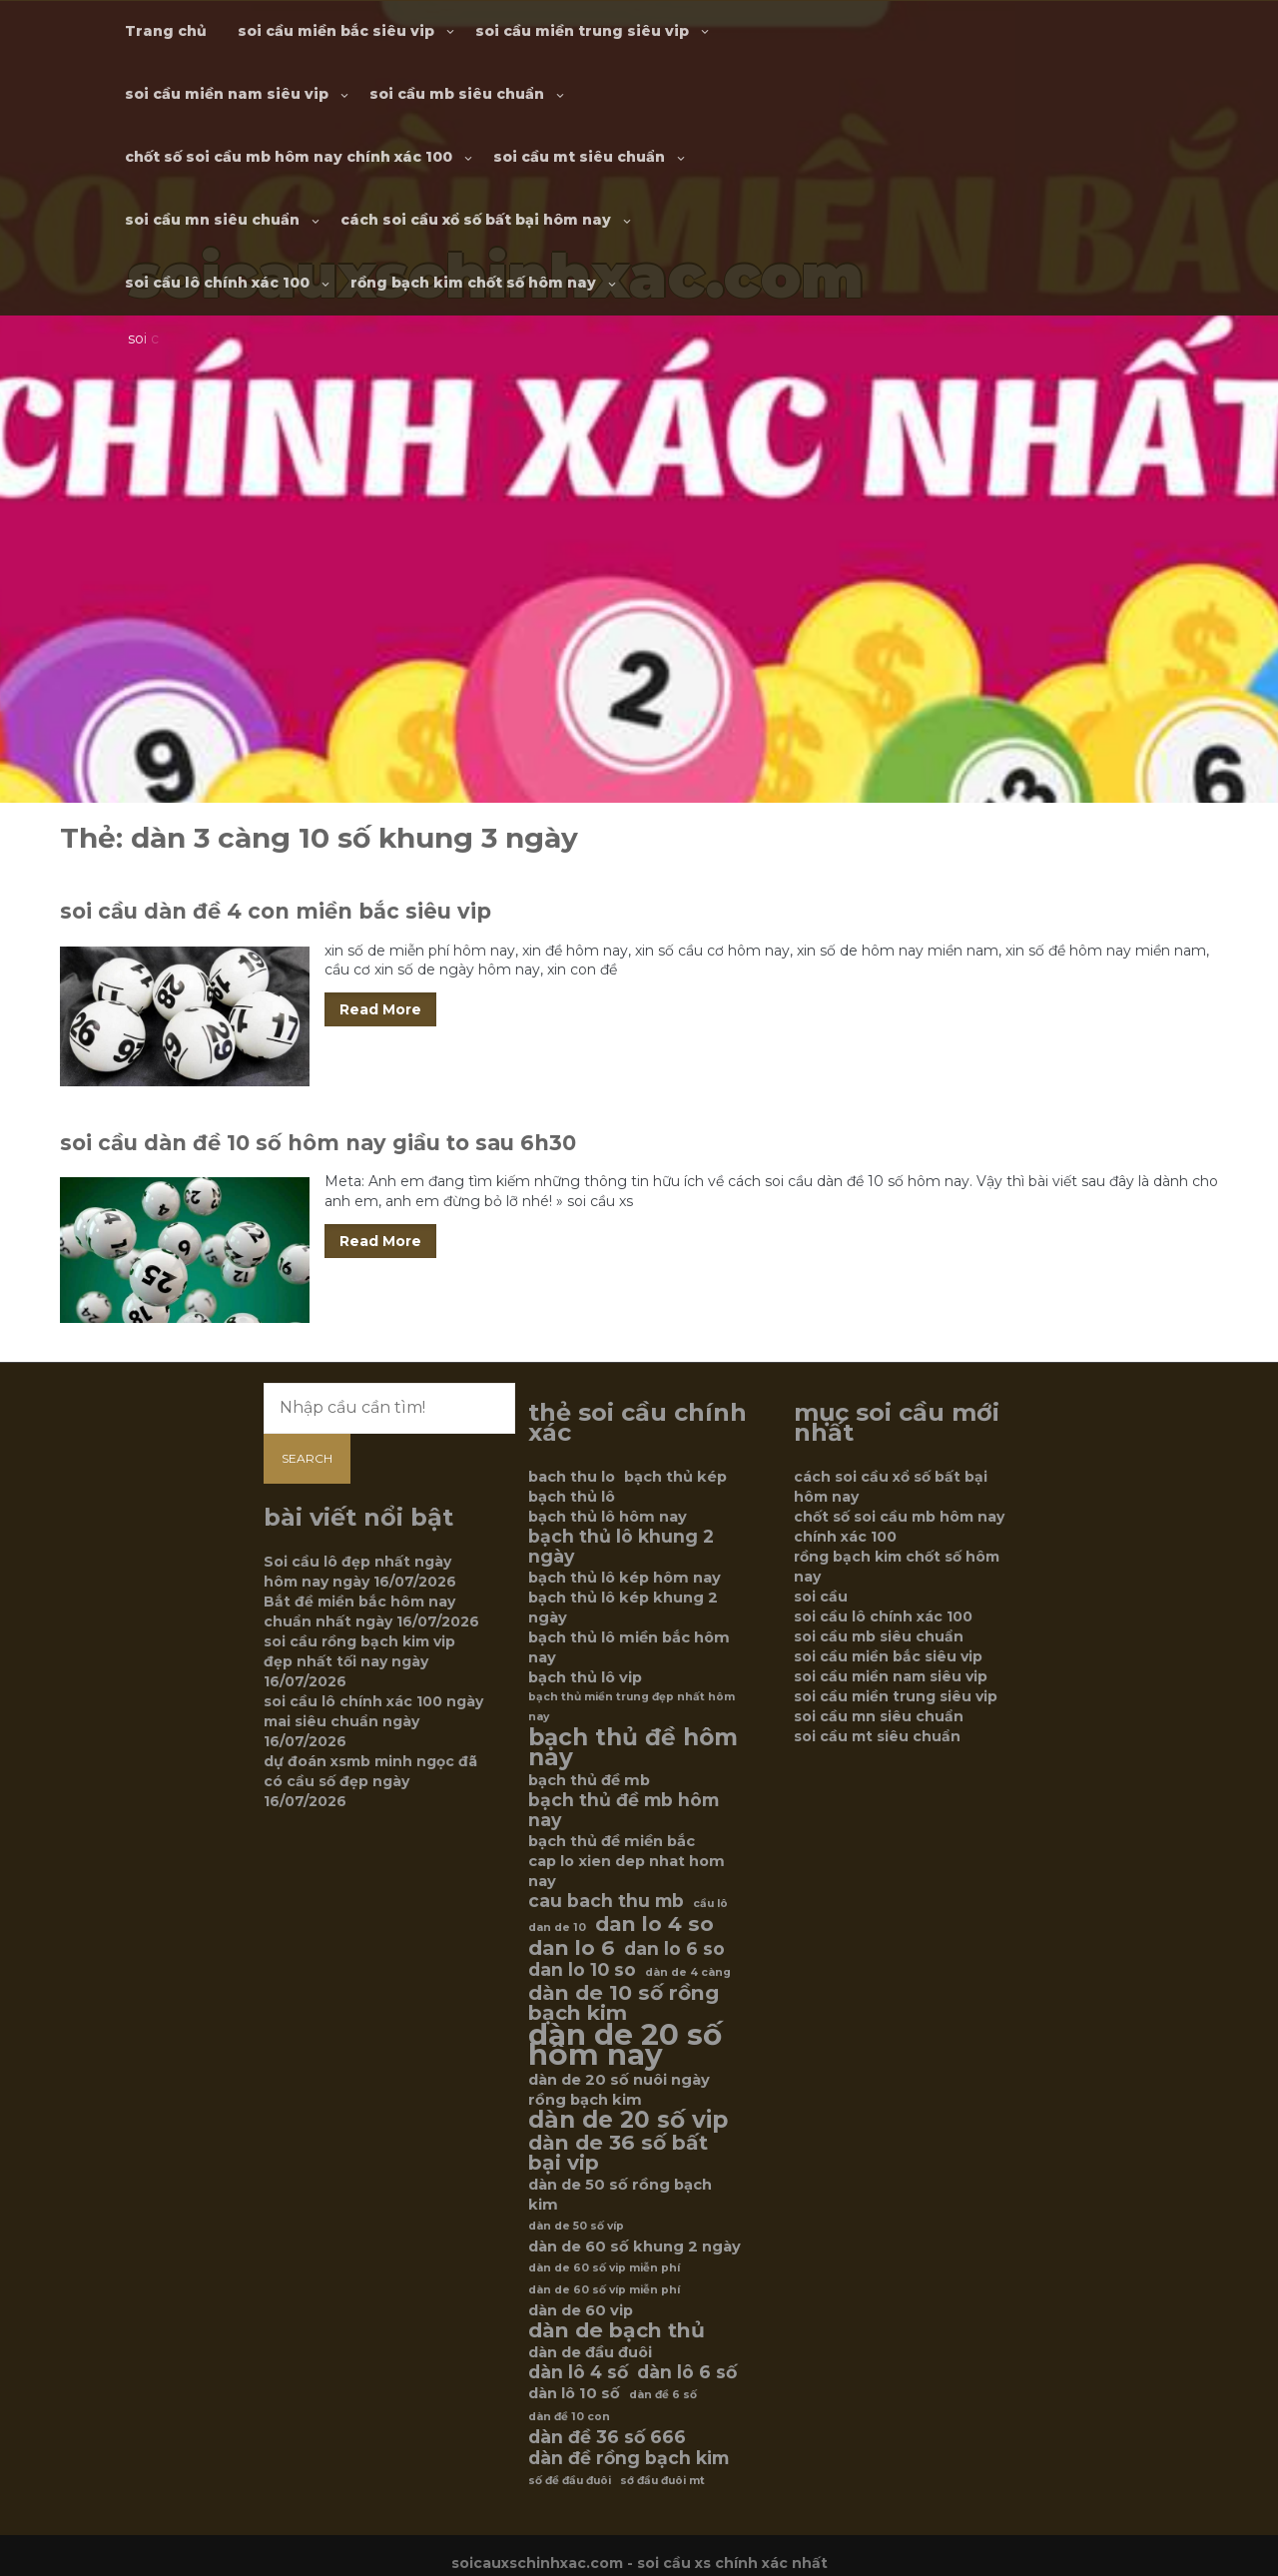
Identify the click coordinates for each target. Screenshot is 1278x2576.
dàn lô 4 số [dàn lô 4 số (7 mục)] (578, 2372)
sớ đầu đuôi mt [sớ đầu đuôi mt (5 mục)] (662, 2480)
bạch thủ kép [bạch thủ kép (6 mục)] (675, 1477)
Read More (380, 1009)
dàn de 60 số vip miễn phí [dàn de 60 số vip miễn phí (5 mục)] (604, 2267)
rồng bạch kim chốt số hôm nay (473, 283)
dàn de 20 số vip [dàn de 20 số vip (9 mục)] (628, 2120)
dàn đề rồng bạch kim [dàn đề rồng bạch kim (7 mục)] (628, 2458)
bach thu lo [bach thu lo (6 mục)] (571, 1477)
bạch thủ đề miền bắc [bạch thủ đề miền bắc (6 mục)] (611, 1841)
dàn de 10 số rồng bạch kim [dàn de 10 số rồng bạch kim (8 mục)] (623, 2003)
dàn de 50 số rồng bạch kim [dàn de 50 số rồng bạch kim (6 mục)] (620, 2195)
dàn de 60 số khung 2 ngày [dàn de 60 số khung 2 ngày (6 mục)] (634, 2246)
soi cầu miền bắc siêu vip (336, 31)
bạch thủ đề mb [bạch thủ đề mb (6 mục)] (589, 1780)
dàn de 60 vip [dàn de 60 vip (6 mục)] (580, 2310)
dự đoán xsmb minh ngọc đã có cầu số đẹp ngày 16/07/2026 (370, 1781)
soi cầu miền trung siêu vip (582, 31)
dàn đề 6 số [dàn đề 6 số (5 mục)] (663, 2394)
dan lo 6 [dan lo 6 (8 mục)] (571, 1948)
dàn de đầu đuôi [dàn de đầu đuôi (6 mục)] (590, 2352)
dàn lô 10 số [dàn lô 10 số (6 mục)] (574, 2393)
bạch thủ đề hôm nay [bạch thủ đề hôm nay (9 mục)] (633, 1747)
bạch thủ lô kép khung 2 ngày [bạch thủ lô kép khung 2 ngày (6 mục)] (623, 1607)
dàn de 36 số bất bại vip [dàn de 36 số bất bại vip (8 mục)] (618, 2153)
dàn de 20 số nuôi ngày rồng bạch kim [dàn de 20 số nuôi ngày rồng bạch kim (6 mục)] (619, 2090)
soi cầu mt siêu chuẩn (579, 157)
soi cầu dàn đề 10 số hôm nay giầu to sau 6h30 (318, 1142)
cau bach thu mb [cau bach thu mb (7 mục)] (606, 1901)
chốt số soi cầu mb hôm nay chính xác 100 (288, 157)
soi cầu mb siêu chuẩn (456, 94)
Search (307, 1458)
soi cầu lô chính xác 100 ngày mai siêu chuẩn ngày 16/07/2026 (373, 1721)
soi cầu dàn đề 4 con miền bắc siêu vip (275, 911)
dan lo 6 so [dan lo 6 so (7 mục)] (674, 1949)
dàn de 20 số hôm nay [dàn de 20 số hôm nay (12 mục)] (625, 2045)
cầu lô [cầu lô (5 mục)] (710, 1903)
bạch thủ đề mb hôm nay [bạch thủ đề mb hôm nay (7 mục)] (623, 1810)
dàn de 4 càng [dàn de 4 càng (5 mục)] (688, 1972)
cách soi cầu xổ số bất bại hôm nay (475, 220)
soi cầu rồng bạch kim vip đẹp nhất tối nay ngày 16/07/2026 (359, 1661)
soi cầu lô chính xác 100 (217, 283)
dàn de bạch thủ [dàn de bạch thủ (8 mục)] (616, 2330)
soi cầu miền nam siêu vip (226, 94)
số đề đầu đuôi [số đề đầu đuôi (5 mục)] (569, 2480)
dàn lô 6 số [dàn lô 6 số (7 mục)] (687, 2372)
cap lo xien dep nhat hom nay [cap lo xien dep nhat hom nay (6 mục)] (626, 1871)
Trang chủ (166, 31)
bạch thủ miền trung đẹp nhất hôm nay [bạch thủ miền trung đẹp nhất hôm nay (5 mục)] (631, 1706)
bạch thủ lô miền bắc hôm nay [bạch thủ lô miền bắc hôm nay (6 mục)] (629, 1647)
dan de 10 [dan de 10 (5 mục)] (557, 1927)
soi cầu (821, 1597)
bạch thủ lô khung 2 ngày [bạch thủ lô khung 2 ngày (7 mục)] (621, 1547)
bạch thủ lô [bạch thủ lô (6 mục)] (571, 1497)
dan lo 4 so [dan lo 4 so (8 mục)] (654, 1924)
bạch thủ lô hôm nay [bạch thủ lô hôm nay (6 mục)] (607, 1517)
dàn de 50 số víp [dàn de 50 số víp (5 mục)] (576, 2226)
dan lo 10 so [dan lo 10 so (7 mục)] (582, 1970)
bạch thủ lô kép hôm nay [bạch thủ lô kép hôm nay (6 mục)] (624, 1578)
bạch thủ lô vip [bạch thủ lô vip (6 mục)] (585, 1677)
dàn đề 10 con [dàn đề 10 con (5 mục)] (569, 2416)
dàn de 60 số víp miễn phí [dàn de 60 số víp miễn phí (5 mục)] (604, 2289)
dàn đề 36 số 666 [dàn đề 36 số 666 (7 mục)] (607, 2437)
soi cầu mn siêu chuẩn (212, 220)
